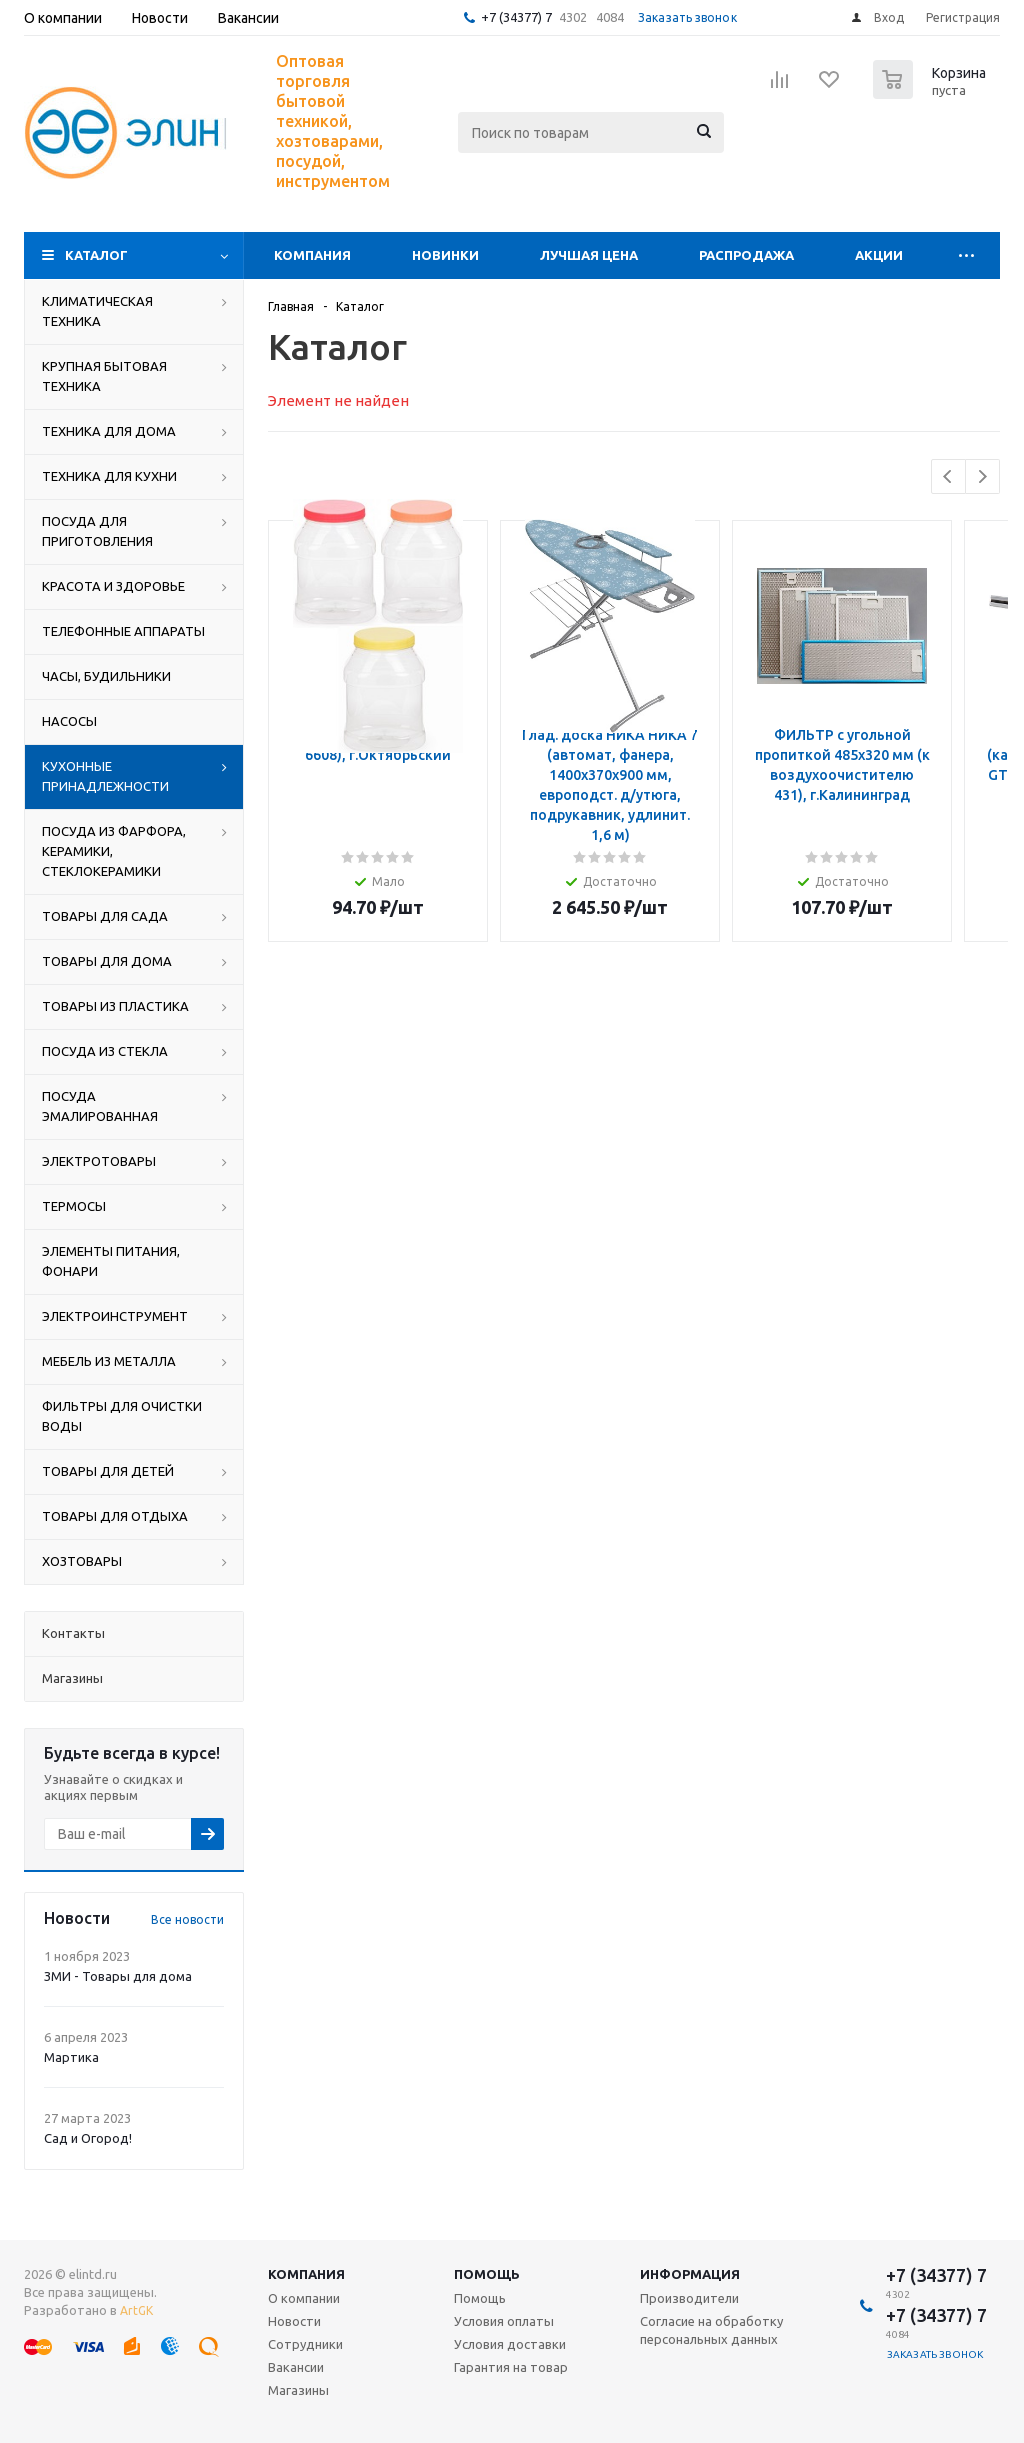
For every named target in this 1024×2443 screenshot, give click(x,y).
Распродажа (746, 255)
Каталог (96, 255)
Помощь (487, 2274)
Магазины (298, 2390)
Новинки (445, 255)
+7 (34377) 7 (516, 17)
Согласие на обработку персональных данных (711, 2330)
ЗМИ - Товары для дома (118, 1976)
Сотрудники (305, 2344)
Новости (294, 2321)
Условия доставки (510, 2344)
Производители (689, 2298)
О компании (304, 2298)
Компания (312, 255)
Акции (879, 255)
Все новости (187, 1919)
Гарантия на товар (511, 2367)
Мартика (71, 2057)
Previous (948, 476)
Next (982, 476)
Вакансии (296, 2367)
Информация (690, 2274)
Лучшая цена (589, 255)
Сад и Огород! (88, 2138)
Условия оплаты (504, 2321)
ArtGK (136, 2310)
